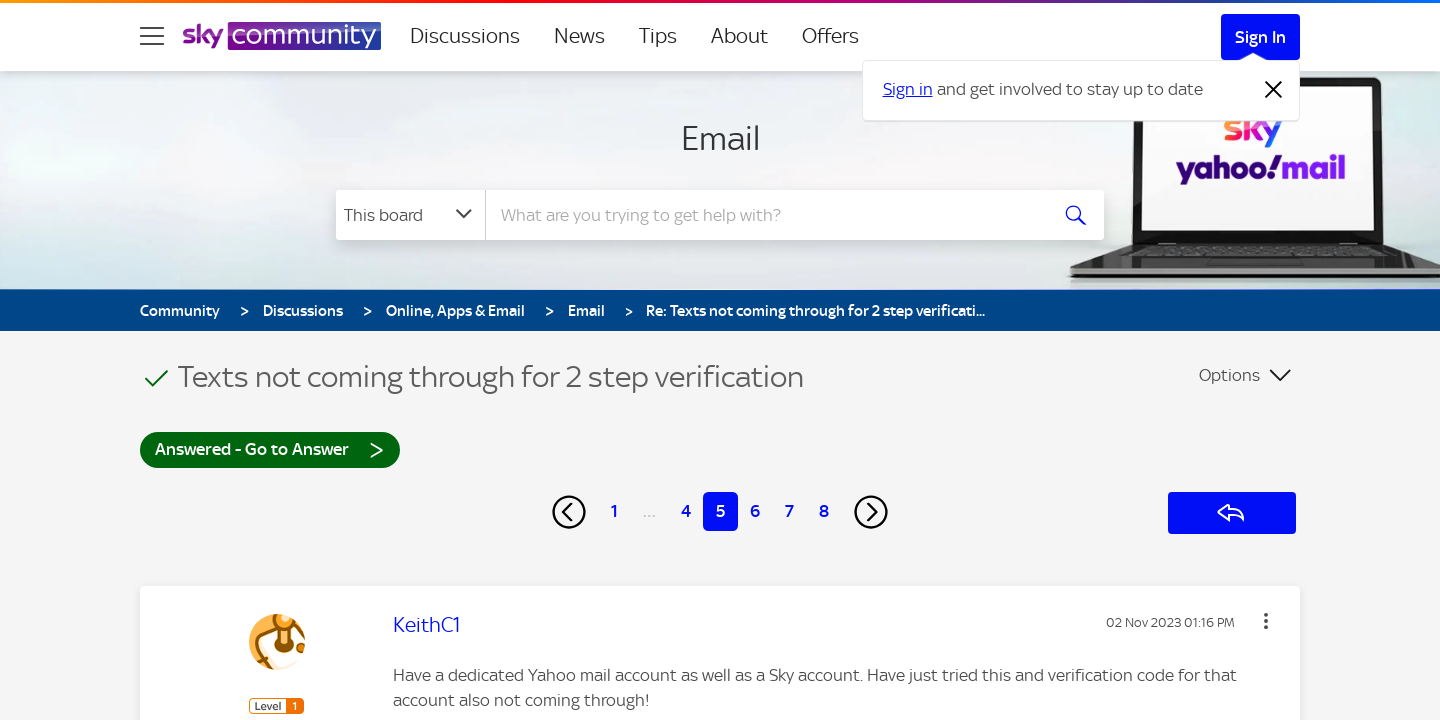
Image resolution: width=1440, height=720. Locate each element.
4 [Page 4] (686, 511)
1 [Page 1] (614, 511)
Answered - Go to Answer (270, 448)
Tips (658, 36)
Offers (830, 36)
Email (720, 138)
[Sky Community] (282, 36)
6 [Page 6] (755, 511)
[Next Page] (871, 512)
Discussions (465, 36)
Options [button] (1229, 375)
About (739, 36)
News (579, 36)
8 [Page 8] (824, 511)
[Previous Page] (569, 512)
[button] (1266, 621)
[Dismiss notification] (1274, 90)
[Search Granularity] (410, 215)
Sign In (1260, 37)
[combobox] (764, 215)
